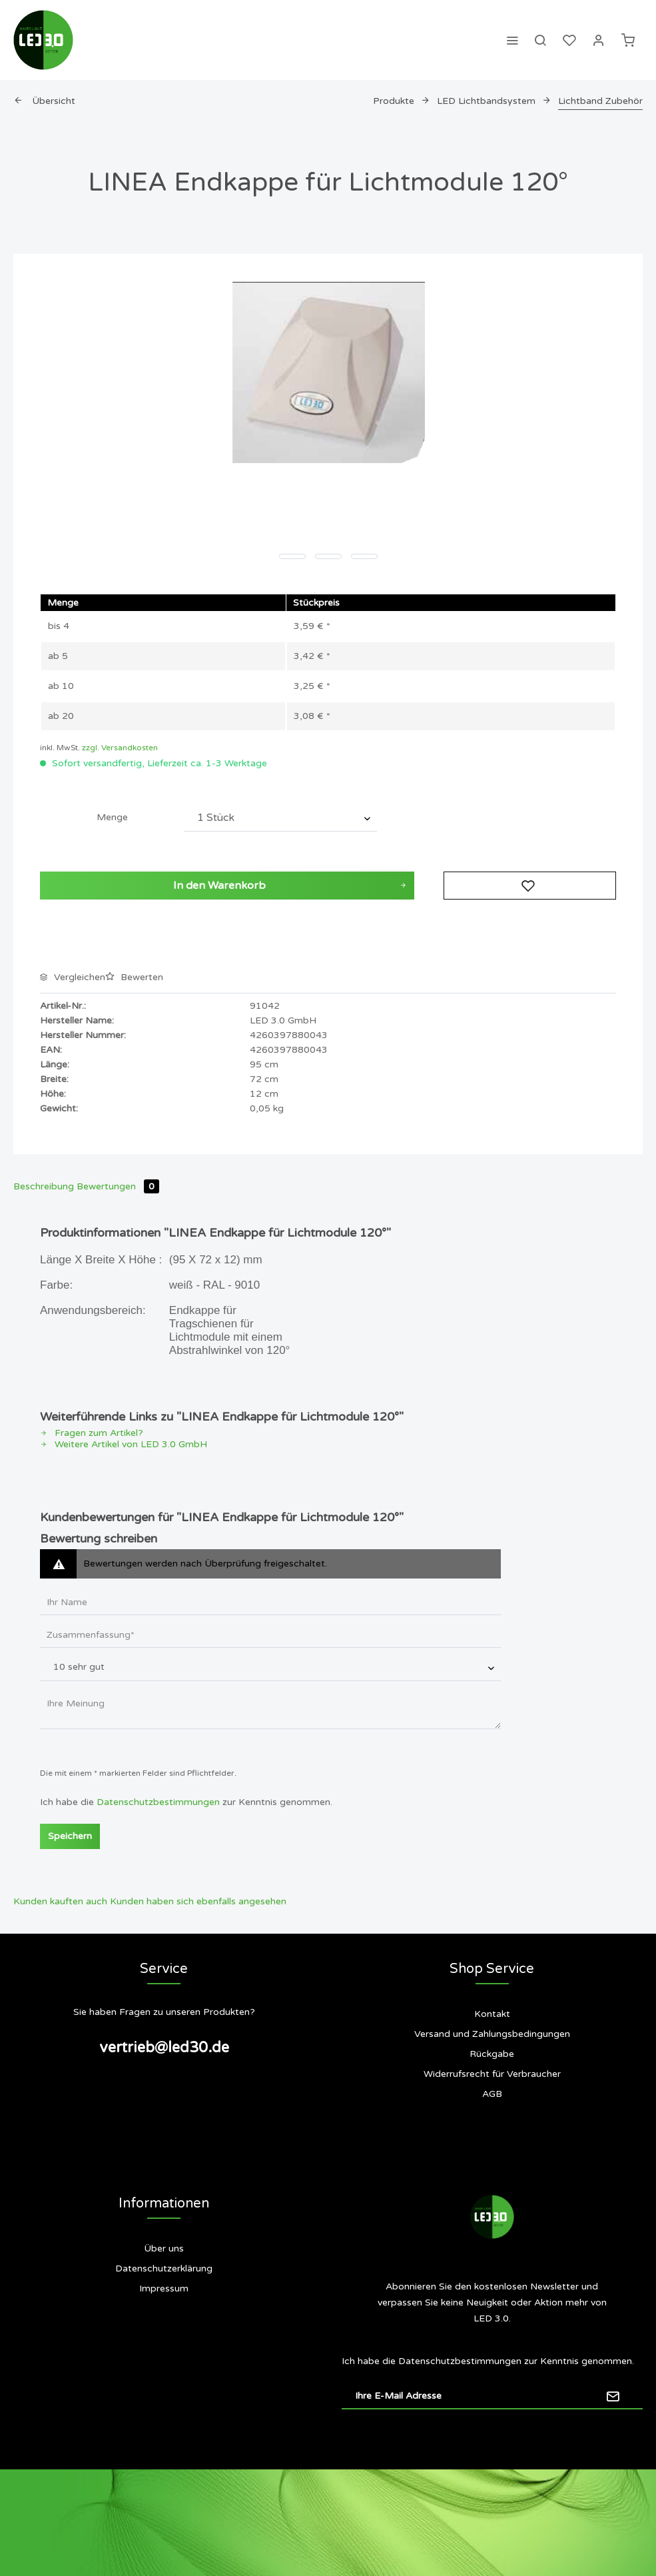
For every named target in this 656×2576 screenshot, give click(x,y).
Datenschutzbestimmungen (158, 1802)
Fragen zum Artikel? (91, 1433)
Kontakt (492, 2014)
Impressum (163, 2288)
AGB (492, 2094)
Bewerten (134, 977)
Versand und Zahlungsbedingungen (492, 2034)
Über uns (164, 2248)
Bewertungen (118, 1186)
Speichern (70, 1836)
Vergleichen (72, 977)
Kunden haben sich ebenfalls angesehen (198, 1901)
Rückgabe (492, 2054)
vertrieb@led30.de (164, 2047)
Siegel (164, 2341)
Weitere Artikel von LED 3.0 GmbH (123, 1444)
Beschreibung (43, 1186)
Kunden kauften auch (60, 1901)
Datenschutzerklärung (163, 2268)
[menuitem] (512, 40)
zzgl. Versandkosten (120, 747)
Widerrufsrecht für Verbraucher (492, 2074)
